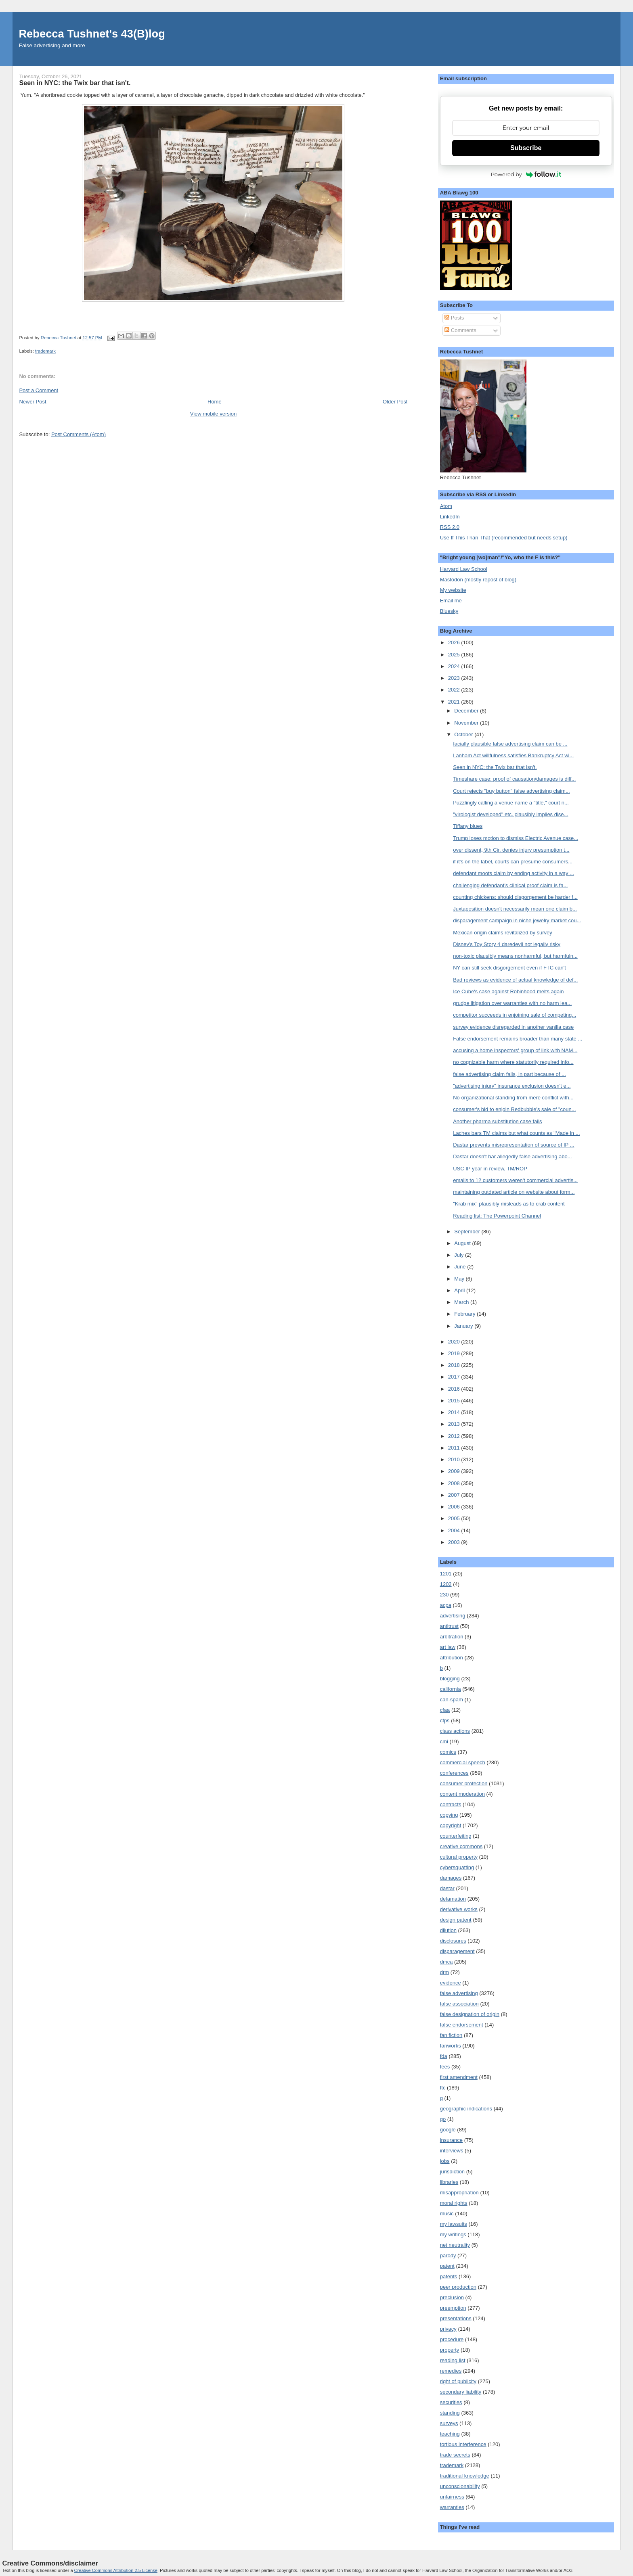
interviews (451, 2151)
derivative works (459, 1909)
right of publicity (458, 2381)
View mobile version (213, 414)
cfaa (445, 1710)
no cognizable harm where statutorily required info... (513, 1062)
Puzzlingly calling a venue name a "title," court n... (511, 803)
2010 (454, 1459)
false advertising (459, 1993)
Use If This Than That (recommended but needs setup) (504, 538)
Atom (446, 506)
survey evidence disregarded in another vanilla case (513, 1027)
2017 (454, 1377)
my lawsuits (453, 2224)
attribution (451, 1658)
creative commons (461, 1846)
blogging (450, 1679)
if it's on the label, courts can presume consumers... (512, 862)
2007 (454, 1495)
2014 (454, 1412)
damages (450, 1878)
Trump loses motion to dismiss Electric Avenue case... (515, 838)
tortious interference (463, 2444)
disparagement (457, 1951)
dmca (446, 1962)
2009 (454, 1471)
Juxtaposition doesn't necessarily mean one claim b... (515, 909)
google (448, 2130)
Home (215, 402)
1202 (446, 1584)
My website (453, 590)
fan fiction (451, 2035)
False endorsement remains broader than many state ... (517, 1039)
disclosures (453, 1941)
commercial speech (462, 1762)
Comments (460, 330)
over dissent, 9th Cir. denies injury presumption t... (511, 850)
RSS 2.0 (449, 527)
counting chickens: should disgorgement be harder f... (515, 897)
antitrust (449, 1626)
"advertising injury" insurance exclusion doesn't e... (511, 1086)
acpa (445, 1605)
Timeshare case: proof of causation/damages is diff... (514, 779)
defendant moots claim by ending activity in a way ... (513, 873)
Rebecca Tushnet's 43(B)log (92, 33)
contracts (450, 1804)
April (460, 1290)
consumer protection (464, 1783)
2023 (454, 678)
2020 (454, 1342)
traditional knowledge (464, 2476)
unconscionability (460, 2486)
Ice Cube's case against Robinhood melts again (508, 991)
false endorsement (461, 2025)
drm (444, 1972)
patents (448, 2276)
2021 (454, 702)
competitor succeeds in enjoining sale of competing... (514, 1015)
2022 (454, 690)
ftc (443, 2088)
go (443, 2119)
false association (459, 2004)
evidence (450, 1983)
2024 (454, 666)
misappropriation (459, 2192)
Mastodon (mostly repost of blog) (478, 580)
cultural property (459, 1857)
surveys (449, 2423)
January (464, 1326)
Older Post (395, 402)
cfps (445, 1720)
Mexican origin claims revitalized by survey (502, 933)
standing (450, 2413)
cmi (444, 1741)
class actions (455, 1731)
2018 (454, 1365)
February (465, 1314)
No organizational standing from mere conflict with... (513, 1098)
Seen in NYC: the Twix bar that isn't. (495, 767)
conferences (454, 1773)
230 (444, 1595)
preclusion (452, 2297)
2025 (454, 655)
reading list (452, 2360)
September (467, 1231)
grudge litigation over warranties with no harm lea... (512, 1003)
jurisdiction (452, 2172)
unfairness (452, 2497)
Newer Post (32, 402)
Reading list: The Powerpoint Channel (497, 1216)
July (459, 1255)
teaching (450, 2434)
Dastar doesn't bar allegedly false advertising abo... (512, 1156)
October (464, 734)
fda (443, 2056)
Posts (454, 318)
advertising (452, 1616)
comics (448, 1752)
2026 (454, 642)
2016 (454, 1389)
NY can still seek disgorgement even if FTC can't (509, 968)
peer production (458, 2287)
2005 (454, 1518)
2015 (454, 1401)
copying (449, 1815)
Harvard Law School (463, 569)
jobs (445, 2161)
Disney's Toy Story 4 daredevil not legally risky (506, 944)
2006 (454, 1507)
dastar (447, 1888)
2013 (454, 1424)
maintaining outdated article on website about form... (513, 1192)
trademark (45, 351)
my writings (453, 2234)
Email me (451, 601)
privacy (448, 2329)
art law (447, 1647)
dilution (448, 1930)
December (467, 711)
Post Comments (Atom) (78, 434)
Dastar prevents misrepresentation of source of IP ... (513, 1145)
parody (448, 2255)
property (449, 2350)
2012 (454, 1436)
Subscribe (525, 147)
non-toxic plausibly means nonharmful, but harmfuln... (515, 956)
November (467, 723)
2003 (454, 1542)
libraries (449, 2182)
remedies (450, 2371)
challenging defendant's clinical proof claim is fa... (510, 885)
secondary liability (461, 2392)
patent (447, 2266)
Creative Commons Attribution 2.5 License (115, 2570)
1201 (446, 1574)
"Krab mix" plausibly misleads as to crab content (509, 1204)
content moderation (462, 1794)
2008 (454, 1483)
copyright (450, 1825)
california (450, 1689)
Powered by (526, 174)
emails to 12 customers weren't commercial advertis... (515, 1180)
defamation (453, 1899)
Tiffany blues (467, 826)
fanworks (450, 2046)
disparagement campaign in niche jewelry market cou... (517, 920)
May (459, 1279)
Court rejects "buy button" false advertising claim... (511, 791)
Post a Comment (38, 390)
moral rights (453, 2203)
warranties (452, 2507)
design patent (456, 1920)
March (462, 1302)
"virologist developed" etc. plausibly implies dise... (510, 814)
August (463, 1243)
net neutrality (455, 2245)
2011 (454, 1448)
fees (445, 2067)
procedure (452, 2339)
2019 (454, 1353)
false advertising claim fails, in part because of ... (509, 1074)
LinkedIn (450, 517)
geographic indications (466, 2109)
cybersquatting (457, 1867)
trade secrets (455, 2455)
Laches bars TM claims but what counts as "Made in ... (516, 1133)
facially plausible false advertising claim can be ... (510, 744)
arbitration (451, 1637)
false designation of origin (469, 2014)
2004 (454, 1530)
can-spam (451, 1699)
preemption (453, 2308)
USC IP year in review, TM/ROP (490, 1169)
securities (451, 2402)
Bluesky (449, 611)
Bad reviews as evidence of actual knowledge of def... (515, 980)
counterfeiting (456, 1836)
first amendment (459, 2077)
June (460, 1267)
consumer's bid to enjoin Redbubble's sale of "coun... (514, 1109)
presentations (456, 2318)
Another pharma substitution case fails (497, 1121)
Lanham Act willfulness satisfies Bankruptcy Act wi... (513, 755)
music (447, 2213)
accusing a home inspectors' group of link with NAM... (515, 1050)
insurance (451, 2140)
